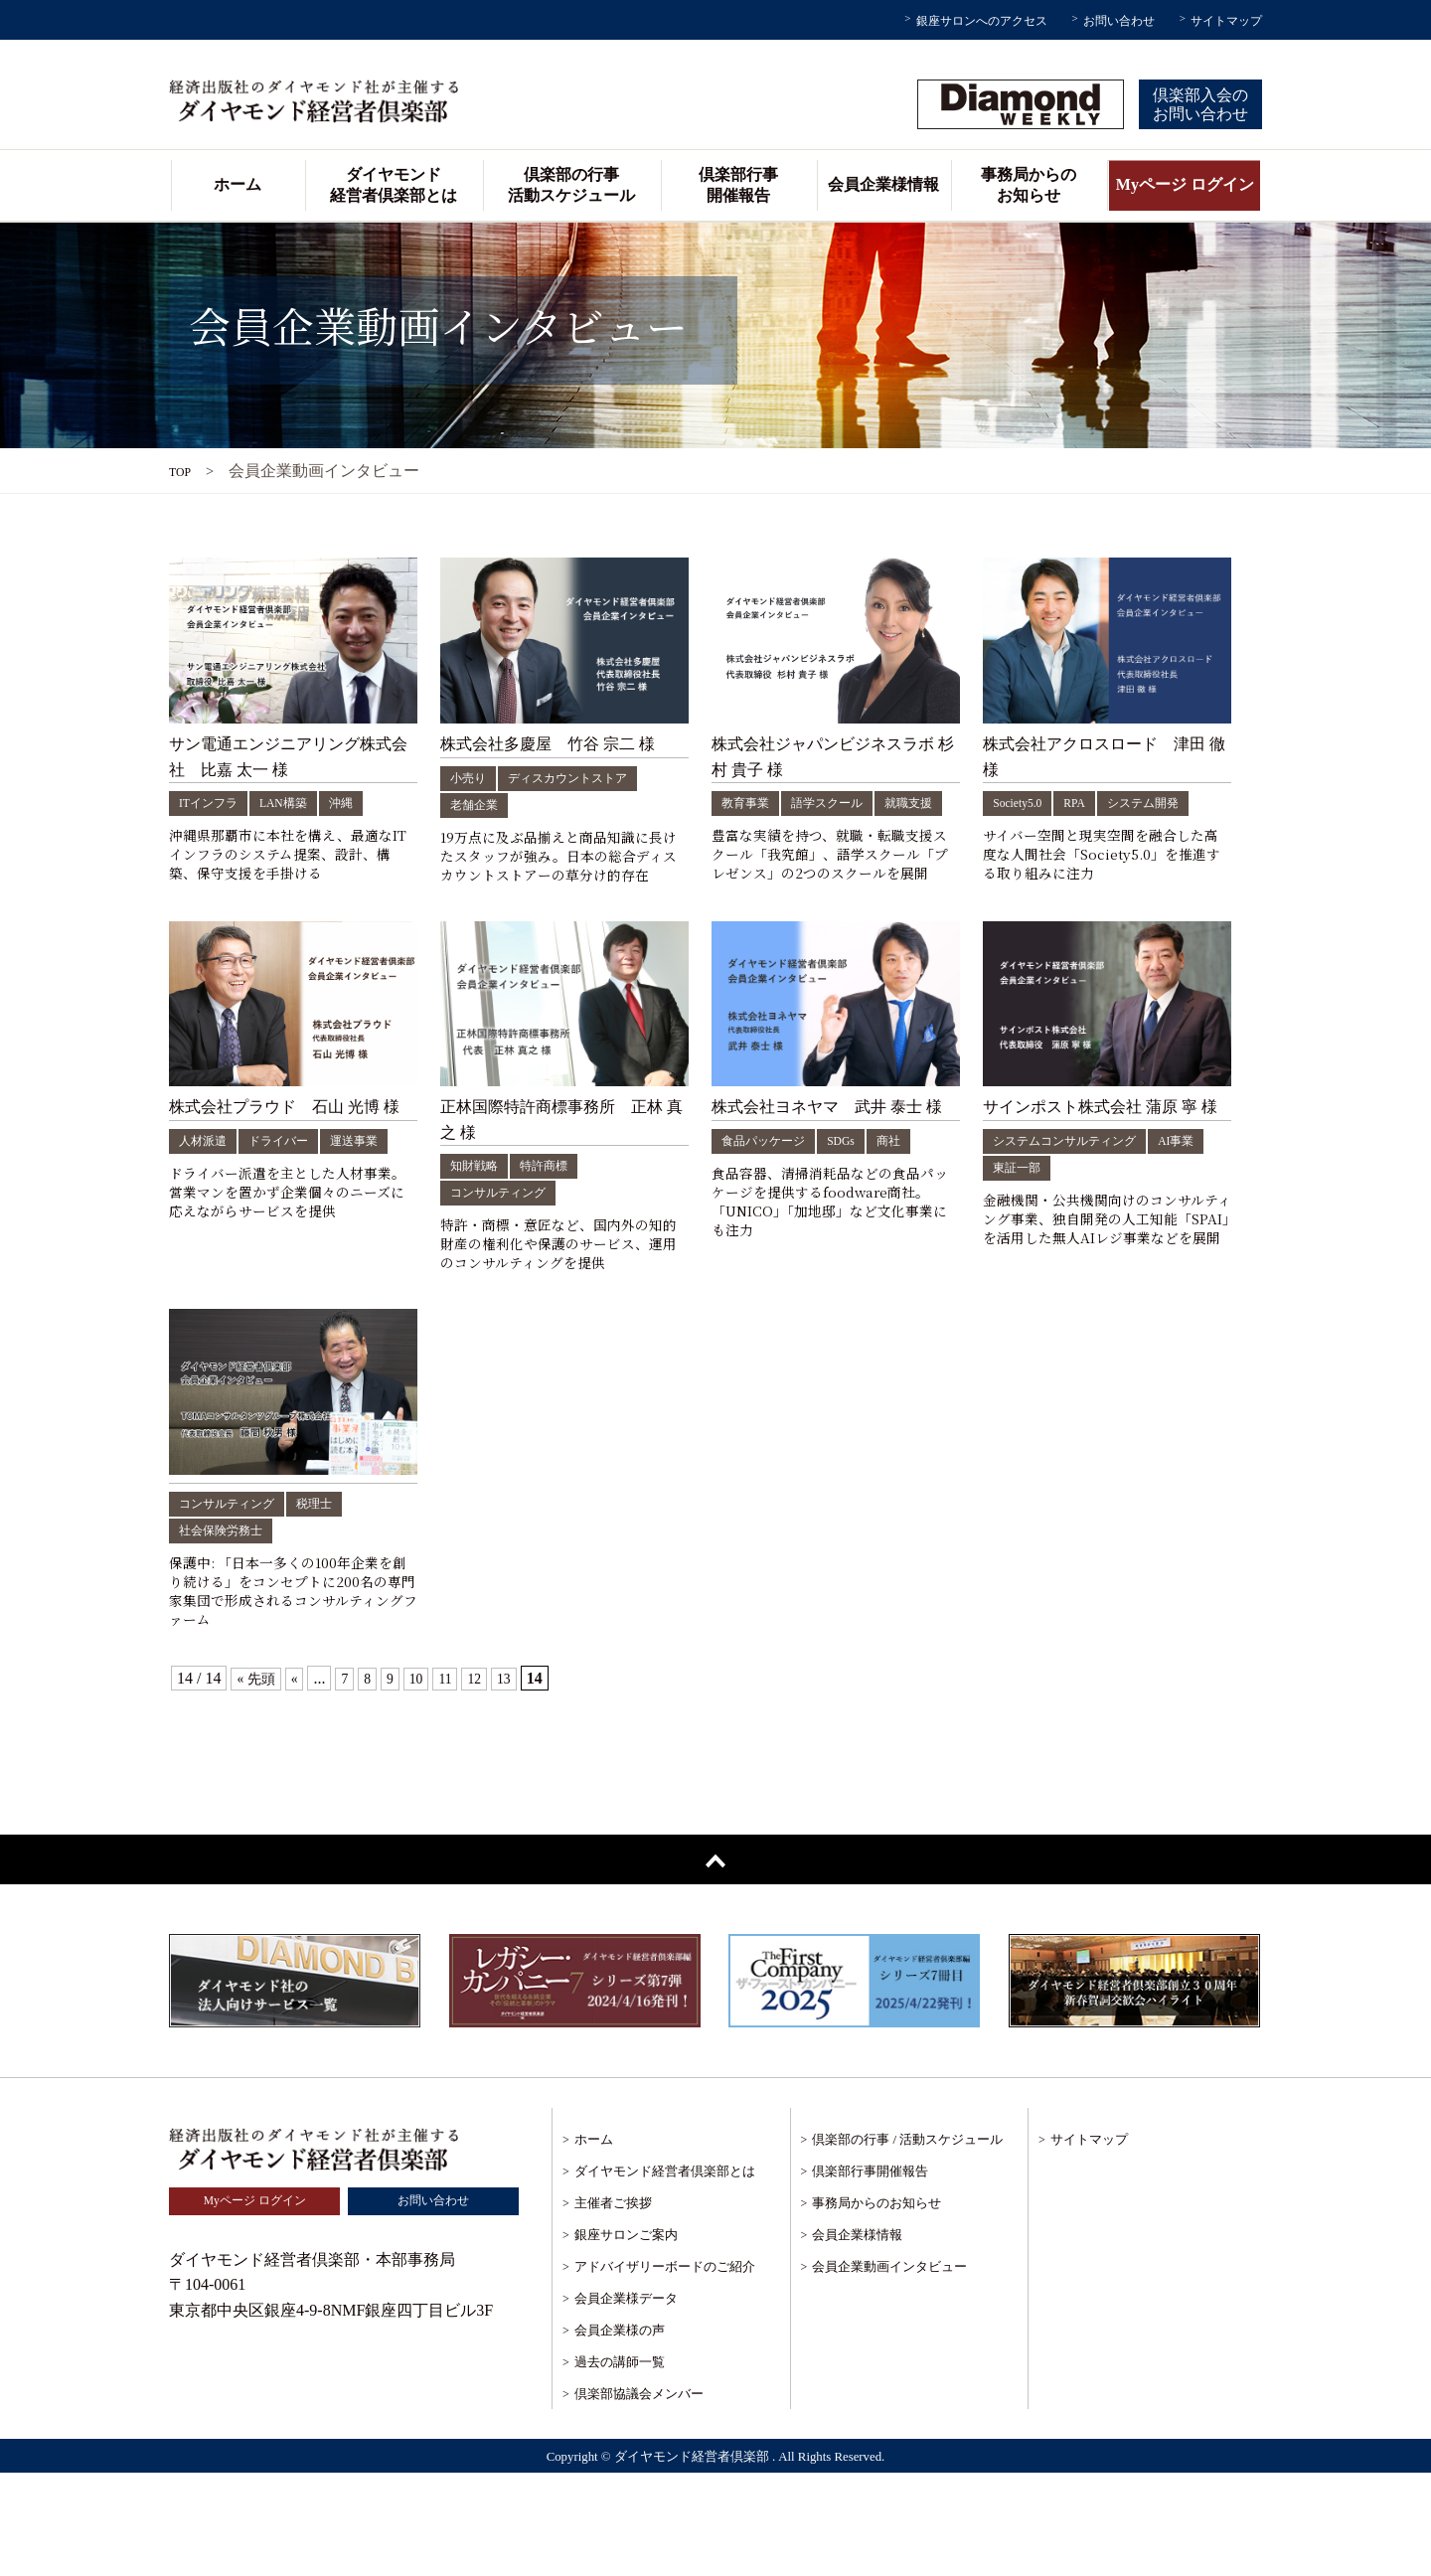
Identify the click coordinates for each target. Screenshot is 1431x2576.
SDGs (857, 1198)
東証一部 (1085, 1224)
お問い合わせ (1119, 21)
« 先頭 (258, 1781)
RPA (1084, 802)
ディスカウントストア (583, 777)
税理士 (333, 1593)
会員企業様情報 (883, 184)
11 (458, 1781)
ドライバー (291, 1198)
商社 (909, 1198)
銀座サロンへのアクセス (981, 21)
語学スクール (840, 802)
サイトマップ (1226, 21)
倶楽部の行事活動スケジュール (571, 185)
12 (491, 1781)
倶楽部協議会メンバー (639, 2497)
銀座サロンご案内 (626, 2338)
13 (523, 1781)
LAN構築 (297, 802)
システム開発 (1160, 802)
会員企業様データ (626, 2401)
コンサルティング (505, 1250)
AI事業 (1013, 1224)
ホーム (237, 184)
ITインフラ (213, 802)
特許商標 (555, 1223)
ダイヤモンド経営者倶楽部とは (393, 185)
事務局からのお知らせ (1028, 185)
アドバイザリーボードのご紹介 (664, 2369)
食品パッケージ (770, 1198)
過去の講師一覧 (619, 2465)
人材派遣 (207, 1198)
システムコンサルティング (1076, 1198)
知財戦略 (478, 1223)
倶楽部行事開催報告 (738, 185)
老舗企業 (478, 804)
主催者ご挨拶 (613, 2306)
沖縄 (361, 802)
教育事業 (749, 802)
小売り (471, 777)
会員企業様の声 (619, 2433)
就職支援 (749, 829)
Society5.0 (1021, 802)
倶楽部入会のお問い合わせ (1200, 104)
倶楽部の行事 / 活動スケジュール (907, 2242)
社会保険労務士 (227, 1620)
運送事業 (375, 1198)
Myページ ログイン (1185, 184)
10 (427, 1781)
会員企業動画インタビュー (889, 2369)
